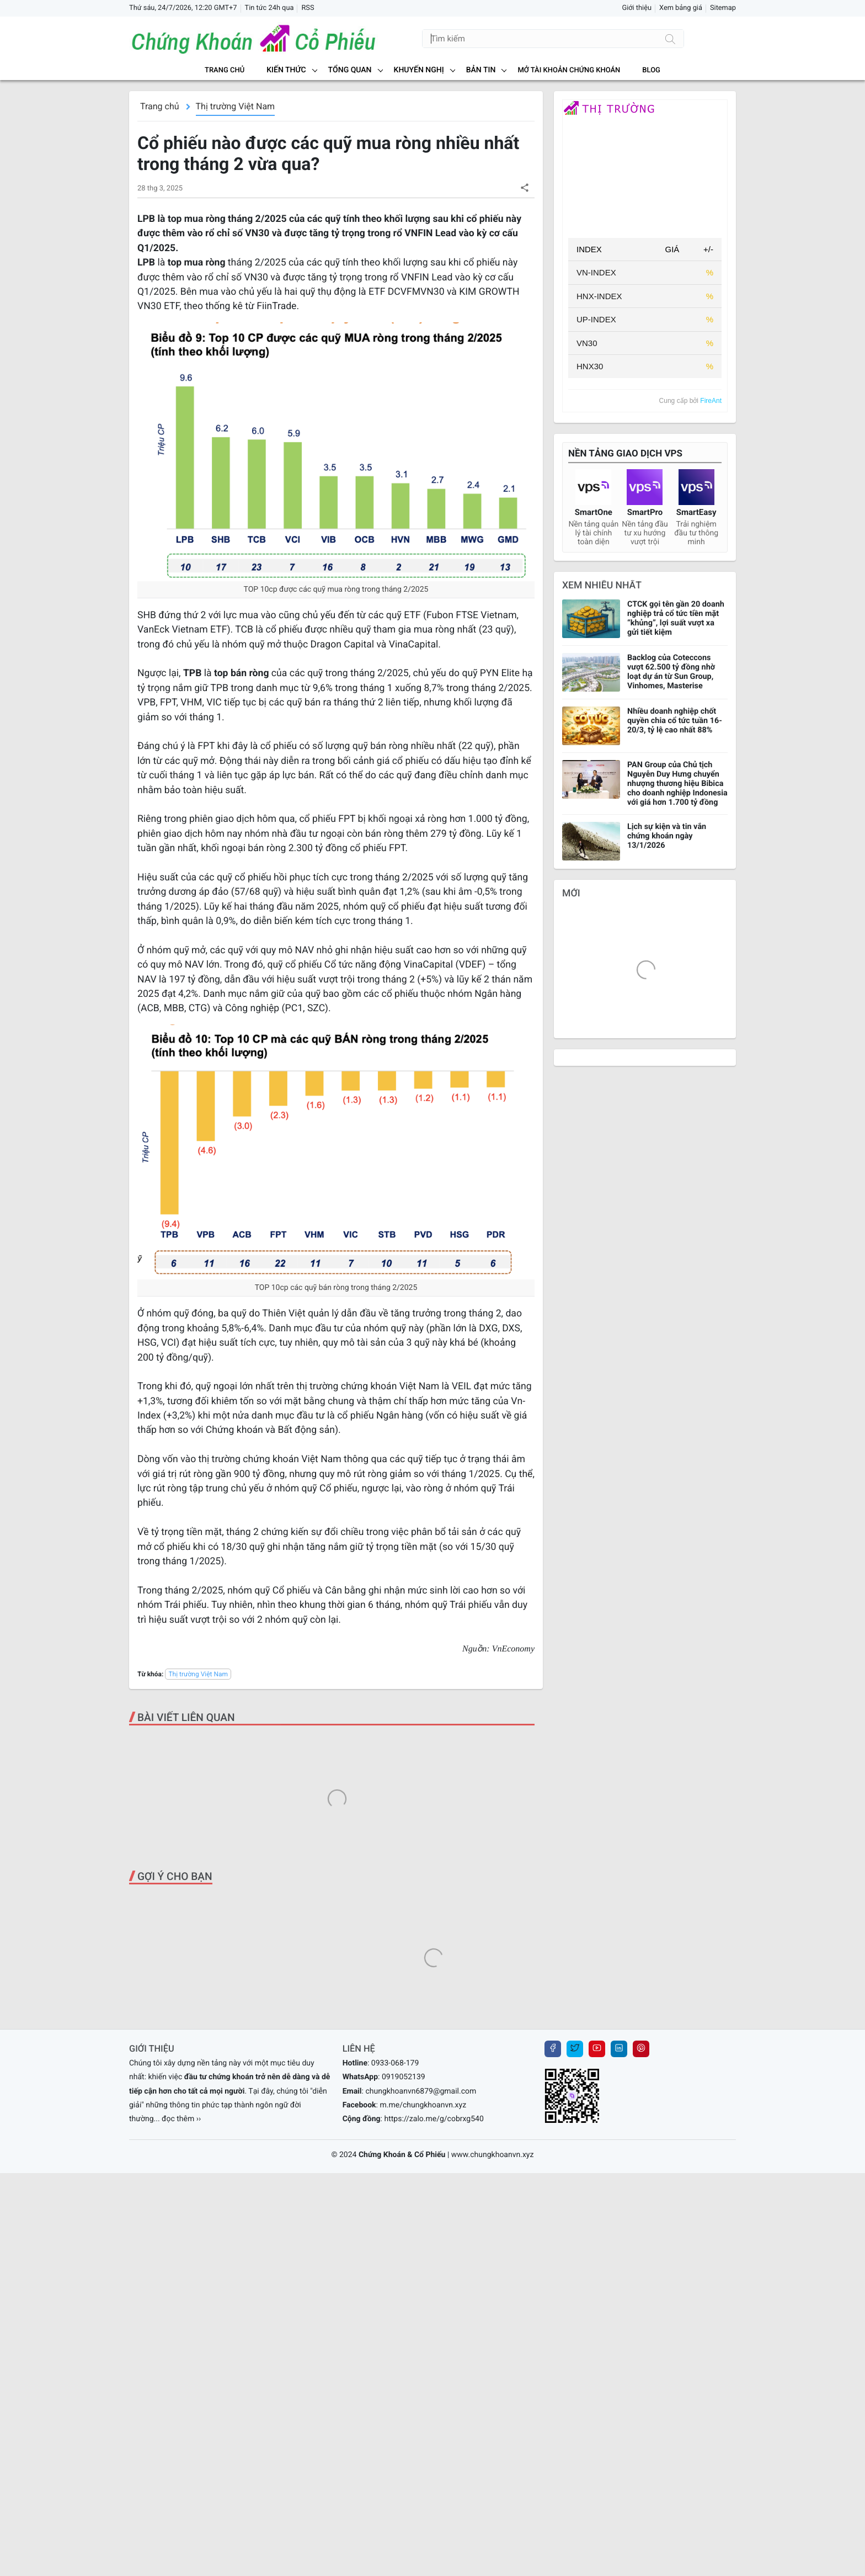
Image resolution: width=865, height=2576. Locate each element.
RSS (307, 8)
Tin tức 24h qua (269, 8)
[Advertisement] (336, 1824)
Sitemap (723, 8)
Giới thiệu (637, 8)
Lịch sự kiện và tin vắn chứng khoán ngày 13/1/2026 (666, 836)
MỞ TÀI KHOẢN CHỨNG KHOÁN (568, 70)
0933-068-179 (395, 2311)
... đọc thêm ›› (177, 2367)
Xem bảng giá (680, 8)
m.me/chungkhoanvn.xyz (423, 2353)
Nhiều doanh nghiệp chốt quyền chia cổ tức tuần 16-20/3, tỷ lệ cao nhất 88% (674, 721)
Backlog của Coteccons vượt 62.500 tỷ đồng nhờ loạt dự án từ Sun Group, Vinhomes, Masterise (671, 672)
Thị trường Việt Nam (235, 106)
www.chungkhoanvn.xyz (492, 2403)
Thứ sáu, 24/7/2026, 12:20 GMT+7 (183, 8)
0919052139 (403, 2325)
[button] (524, 187)
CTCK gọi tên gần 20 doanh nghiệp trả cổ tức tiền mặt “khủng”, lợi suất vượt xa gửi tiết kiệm (675, 618)
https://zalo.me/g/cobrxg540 (433, 2367)
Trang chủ (224, 70)
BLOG (651, 70)
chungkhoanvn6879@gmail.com (420, 2339)
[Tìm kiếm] (670, 38)
